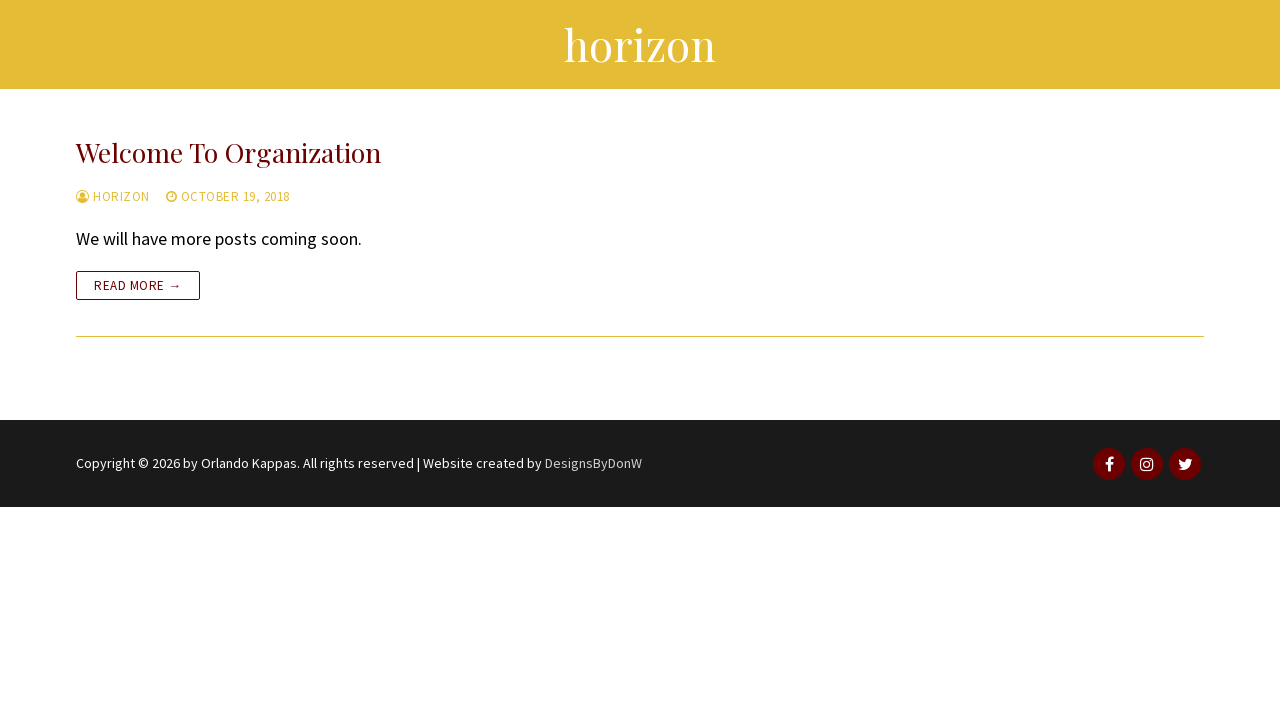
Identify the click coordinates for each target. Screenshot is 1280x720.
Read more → (138, 285)
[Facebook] (1109, 464)
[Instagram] (1147, 464)
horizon (113, 196)
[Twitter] (1185, 464)
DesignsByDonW (593, 463)
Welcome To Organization (228, 152)
